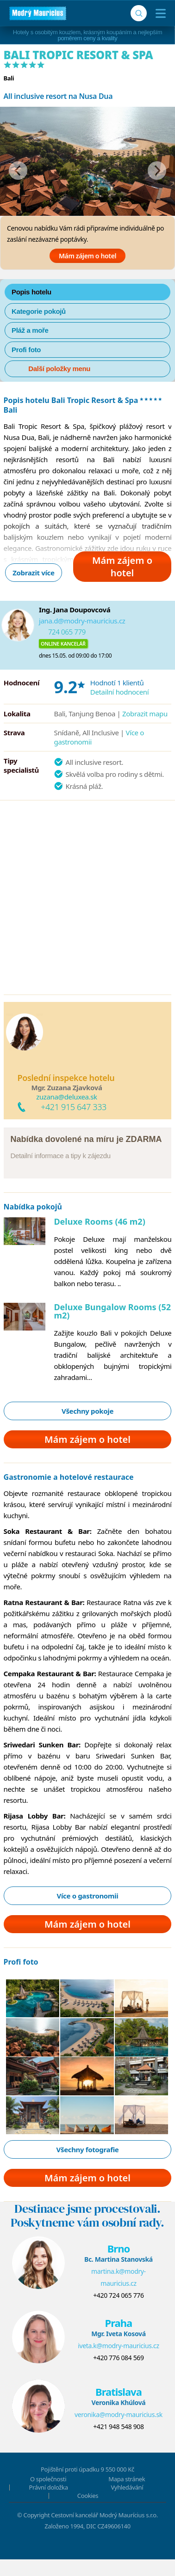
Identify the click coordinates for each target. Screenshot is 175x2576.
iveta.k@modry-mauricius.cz (118, 2345)
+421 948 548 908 (118, 2426)
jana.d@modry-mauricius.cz (82, 620)
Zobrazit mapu (145, 713)
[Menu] (158, 13)
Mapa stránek (126, 2479)
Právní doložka (48, 2487)
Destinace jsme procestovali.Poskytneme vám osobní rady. (87, 2215)
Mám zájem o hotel (87, 255)
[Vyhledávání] (139, 13)
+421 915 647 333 (73, 1106)
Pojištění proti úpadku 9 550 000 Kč (87, 2469)
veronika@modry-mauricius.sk (118, 2414)
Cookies (87, 2495)
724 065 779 (67, 631)
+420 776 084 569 (118, 2357)
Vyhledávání (127, 2487)
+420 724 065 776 (118, 2295)
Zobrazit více (33, 572)
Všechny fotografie (87, 2149)
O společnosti (48, 2479)
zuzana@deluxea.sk (66, 1096)
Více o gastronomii (88, 1895)
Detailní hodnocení (119, 691)
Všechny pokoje (87, 1411)
